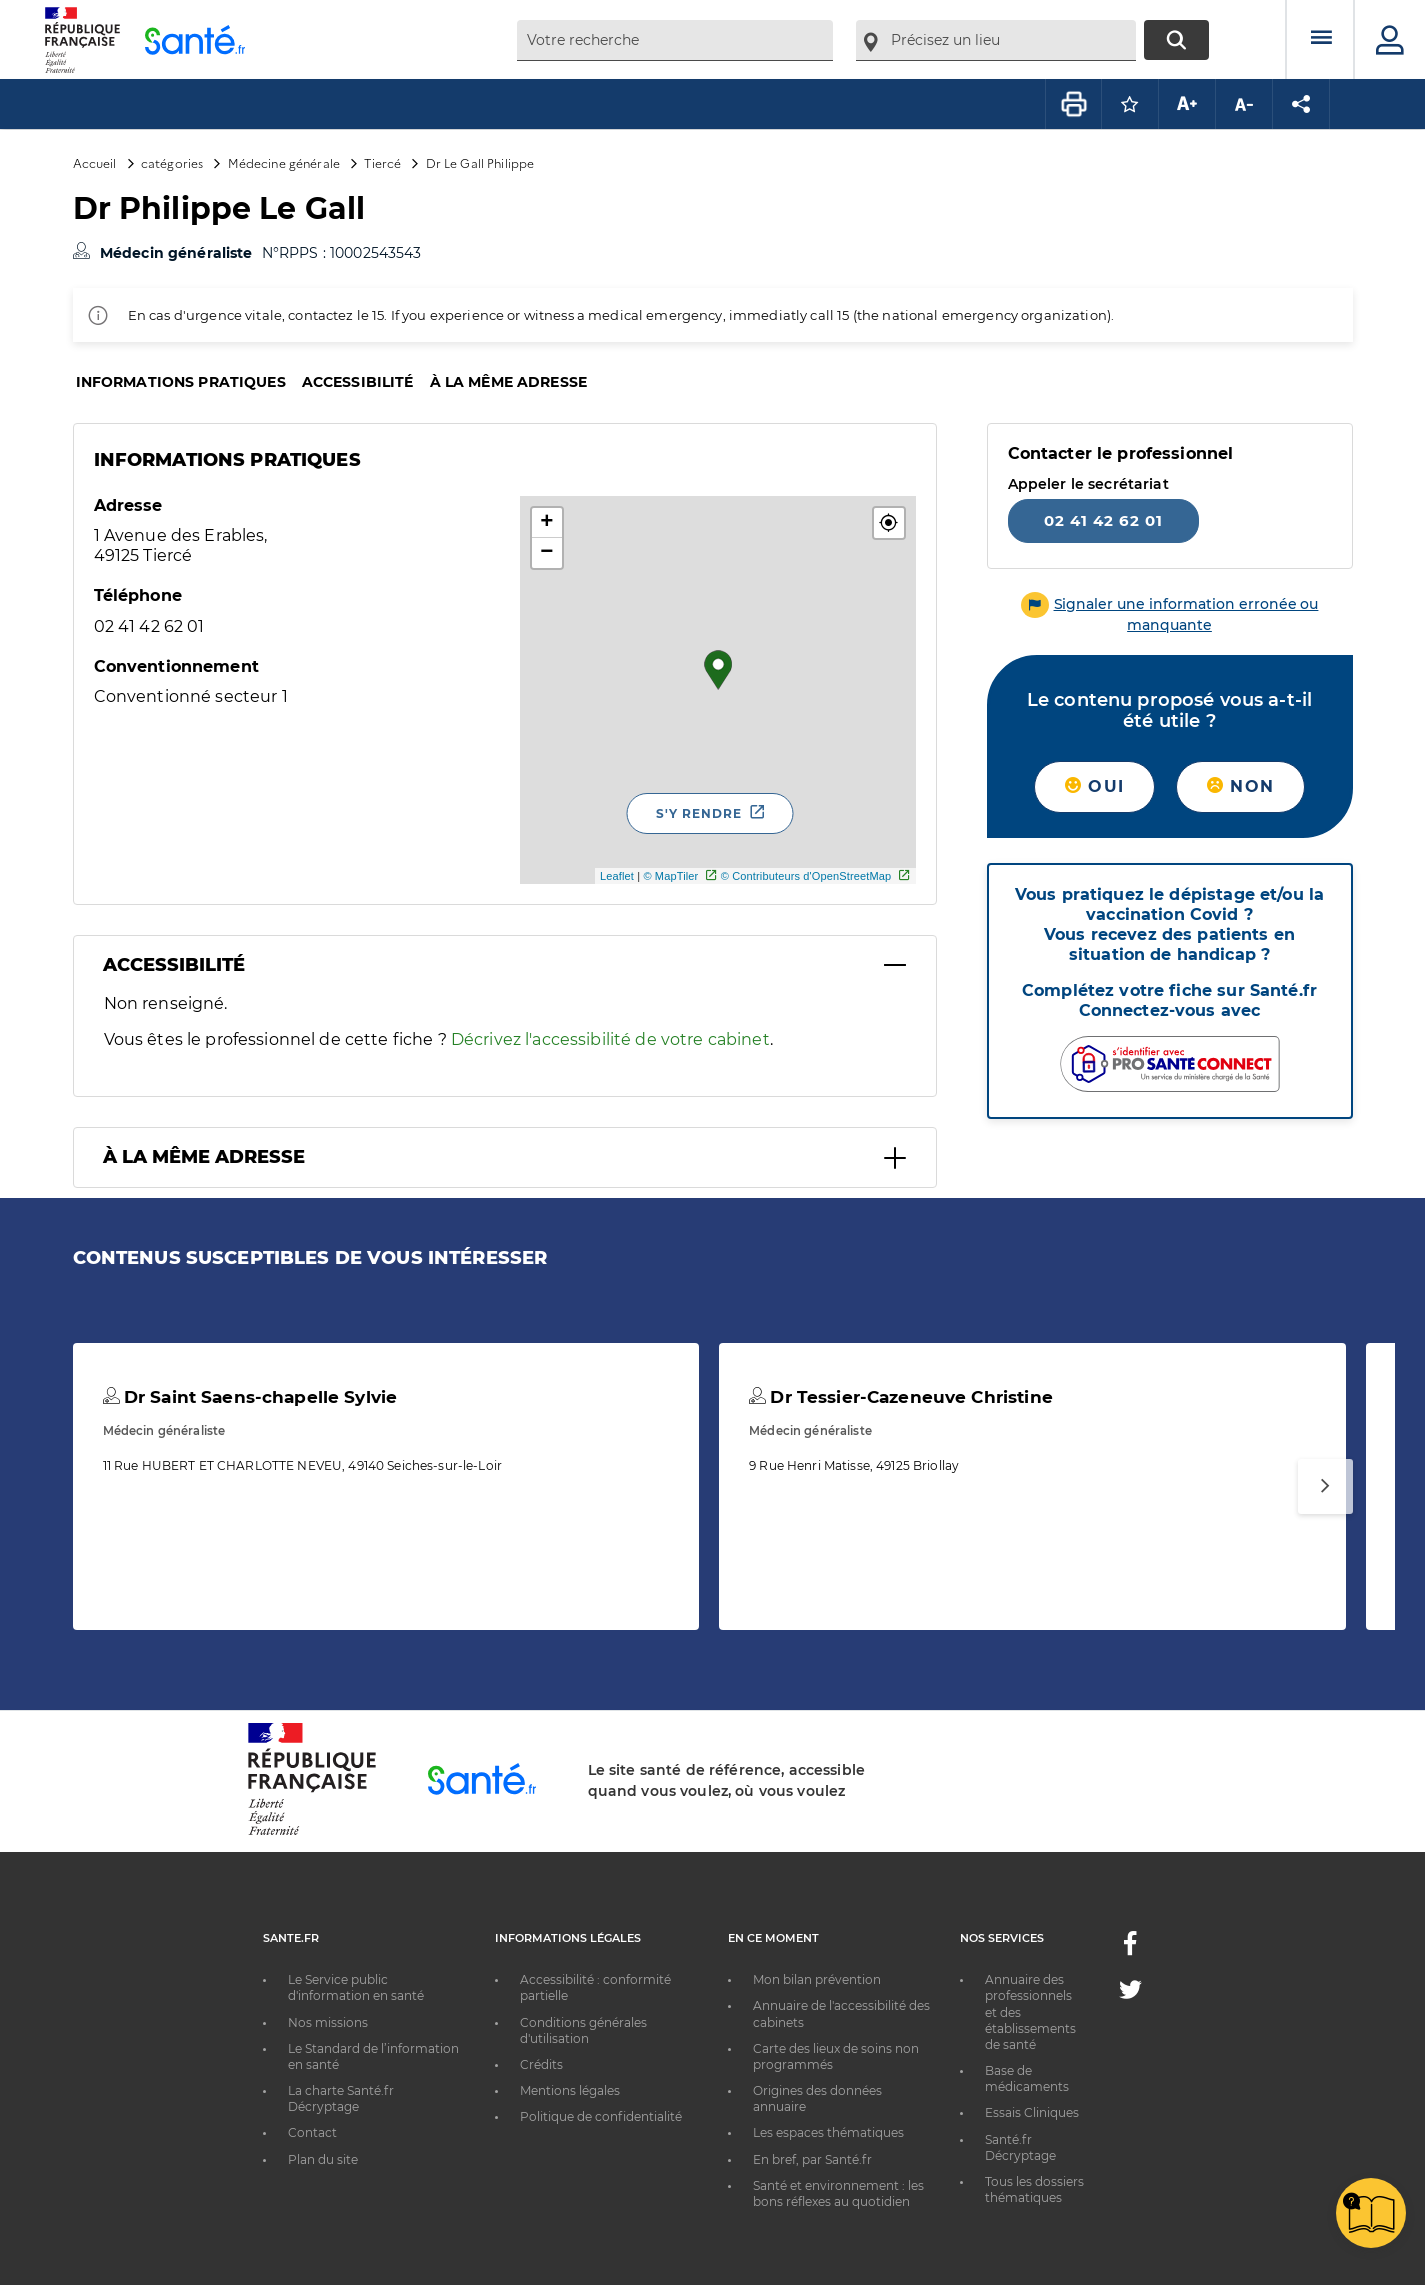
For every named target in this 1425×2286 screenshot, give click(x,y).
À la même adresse (508, 382)
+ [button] (546, 523)
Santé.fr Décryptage (1020, 2147)
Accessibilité (358, 382)
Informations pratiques (181, 382)
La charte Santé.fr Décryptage (341, 2098)
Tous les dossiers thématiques (1034, 2189)
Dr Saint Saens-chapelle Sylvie (250, 1397)
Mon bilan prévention (817, 1979)
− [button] (546, 553)
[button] (889, 523)
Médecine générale (284, 162)
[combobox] (675, 40)
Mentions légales (570, 2090)
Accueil (95, 162)
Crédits (541, 2064)
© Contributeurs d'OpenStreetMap (806, 876)
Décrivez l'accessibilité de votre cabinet (610, 1039)
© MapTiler (670, 876)
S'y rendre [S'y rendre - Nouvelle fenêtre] (699, 813)
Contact (312, 2132)
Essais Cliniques (1032, 2112)
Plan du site (323, 2159)
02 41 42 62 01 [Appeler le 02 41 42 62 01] (1103, 520)
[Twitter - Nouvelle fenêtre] (1130, 1993)
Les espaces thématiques (828, 2132)
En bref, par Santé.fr (812, 2159)
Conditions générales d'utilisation (583, 2030)
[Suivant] (1325, 1486)
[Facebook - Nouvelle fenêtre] (1130, 1949)
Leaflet (617, 876)
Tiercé (382, 162)
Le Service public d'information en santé (356, 1987)
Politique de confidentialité (601, 2116)
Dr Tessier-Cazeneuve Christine (901, 1397)
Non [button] (1240, 786)
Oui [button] (1094, 786)
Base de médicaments (1027, 2078)
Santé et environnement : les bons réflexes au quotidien (838, 2193)
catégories (172, 162)
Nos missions (328, 2022)
